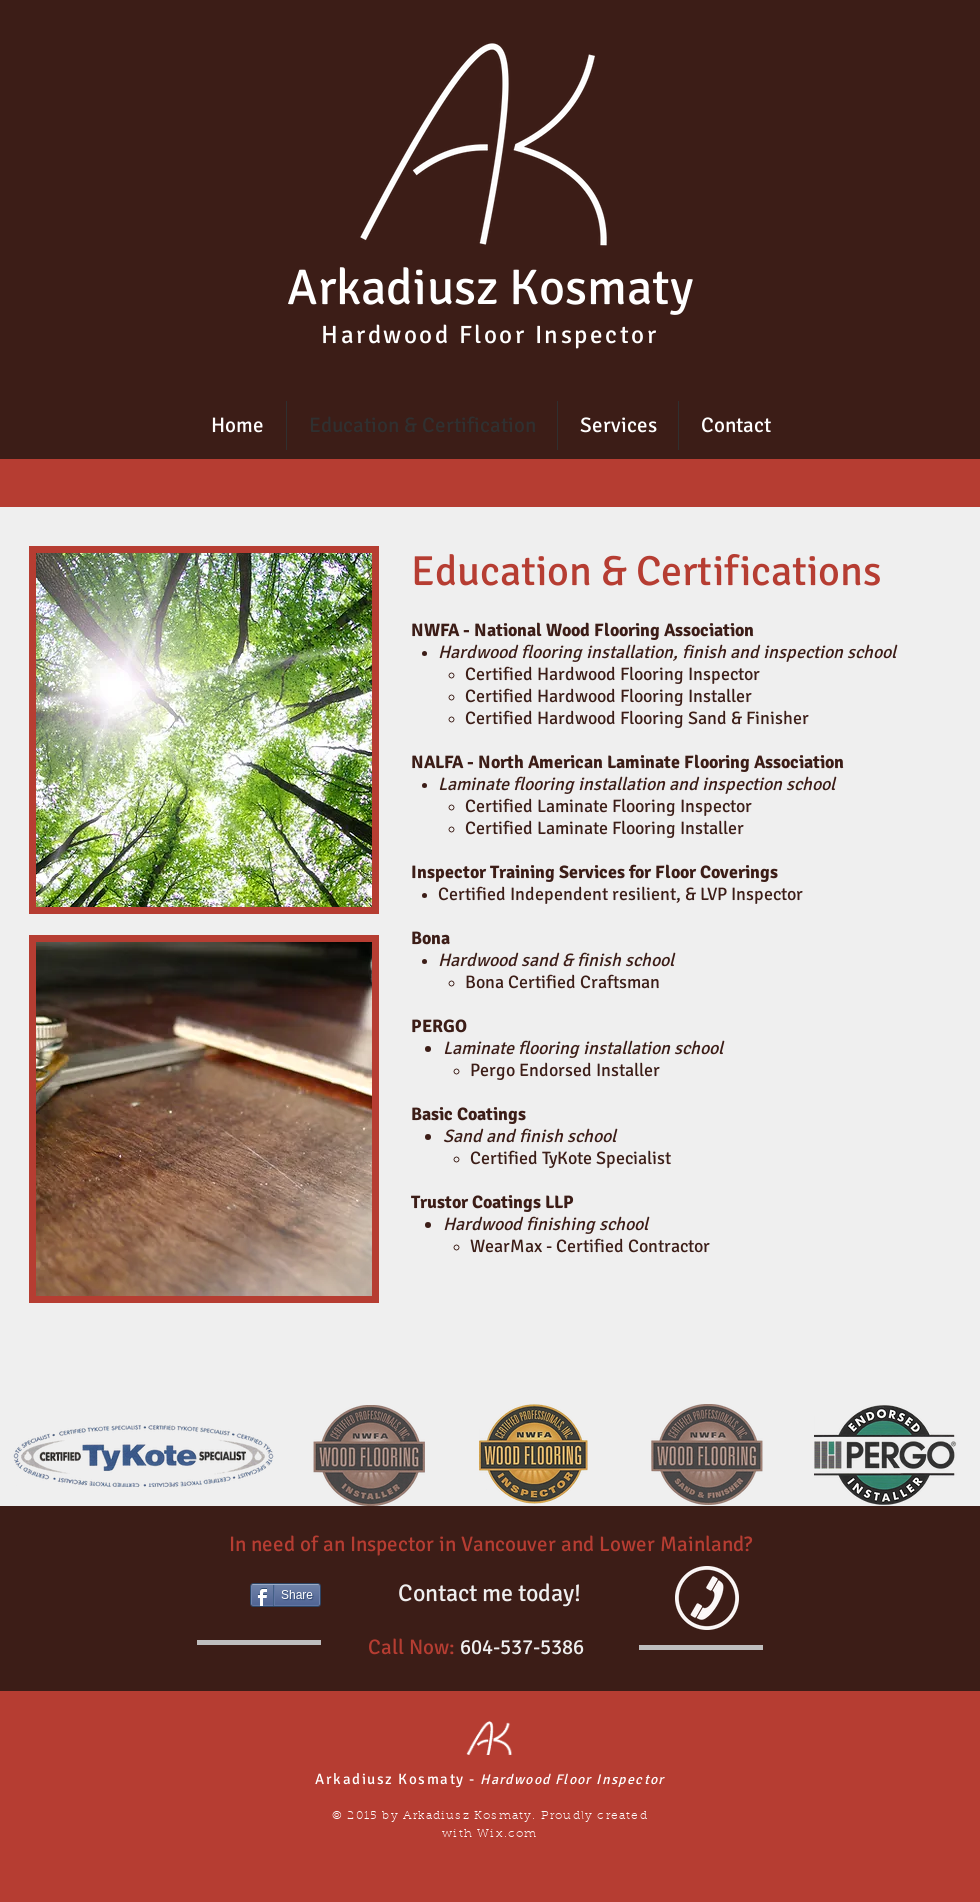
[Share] (285, 1595)
